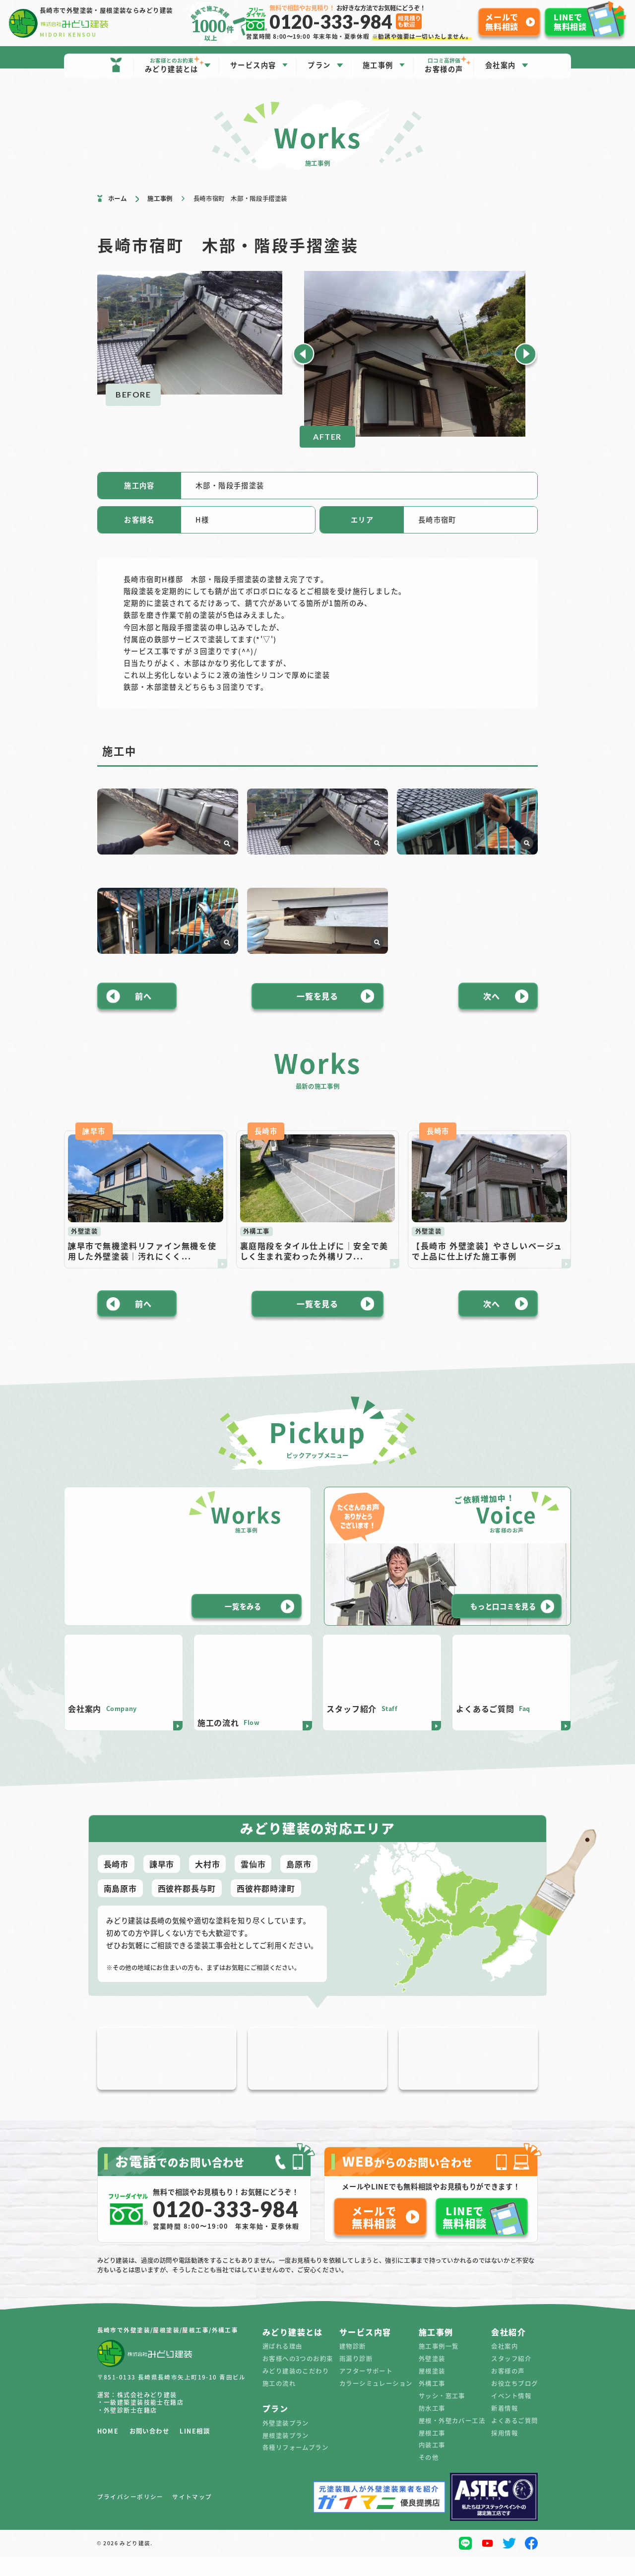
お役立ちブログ (514, 2403)
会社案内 (504, 2366)
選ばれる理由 (282, 2366)
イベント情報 (511, 2415)
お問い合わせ (149, 2450)
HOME (108, 2450)
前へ (143, 1050)
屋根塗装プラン (285, 2454)
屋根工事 (432, 2452)
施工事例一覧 (439, 2366)
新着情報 (504, 2428)
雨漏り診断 (356, 2378)
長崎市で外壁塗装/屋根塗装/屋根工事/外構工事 (168, 2350)
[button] (304, 354)
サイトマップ (192, 2517)
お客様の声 (507, 2390)
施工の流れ (279, 2403)
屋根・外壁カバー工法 (452, 2440)
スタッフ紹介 (511, 2378)
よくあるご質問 (514, 2440)
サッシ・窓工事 (442, 2415)
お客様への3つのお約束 (297, 2378)
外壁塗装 (432, 2378)
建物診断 (352, 2366)
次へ (491, 1050)
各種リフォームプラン (295, 2467)
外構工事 (432, 2403)
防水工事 (432, 2428)
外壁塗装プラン (285, 2442)
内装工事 (432, 2464)
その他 (429, 2477)
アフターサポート (365, 2390)
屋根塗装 (432, 2390)
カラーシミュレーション (376, 2403)
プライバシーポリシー (130, 2517)
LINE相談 (195, 2450)
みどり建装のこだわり (295, 2390)
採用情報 (504, 2452)
